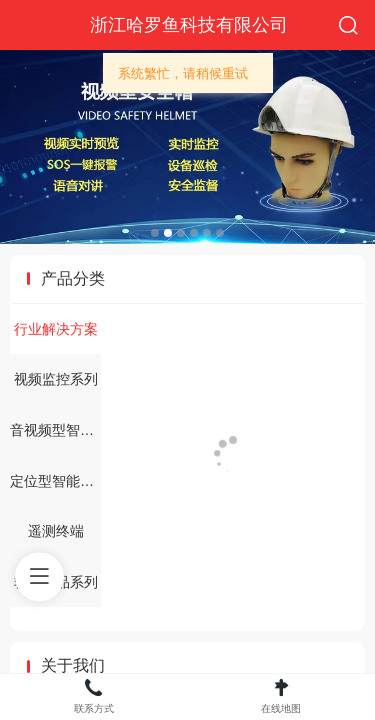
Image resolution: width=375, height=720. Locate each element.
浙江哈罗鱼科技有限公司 (189, 25)
